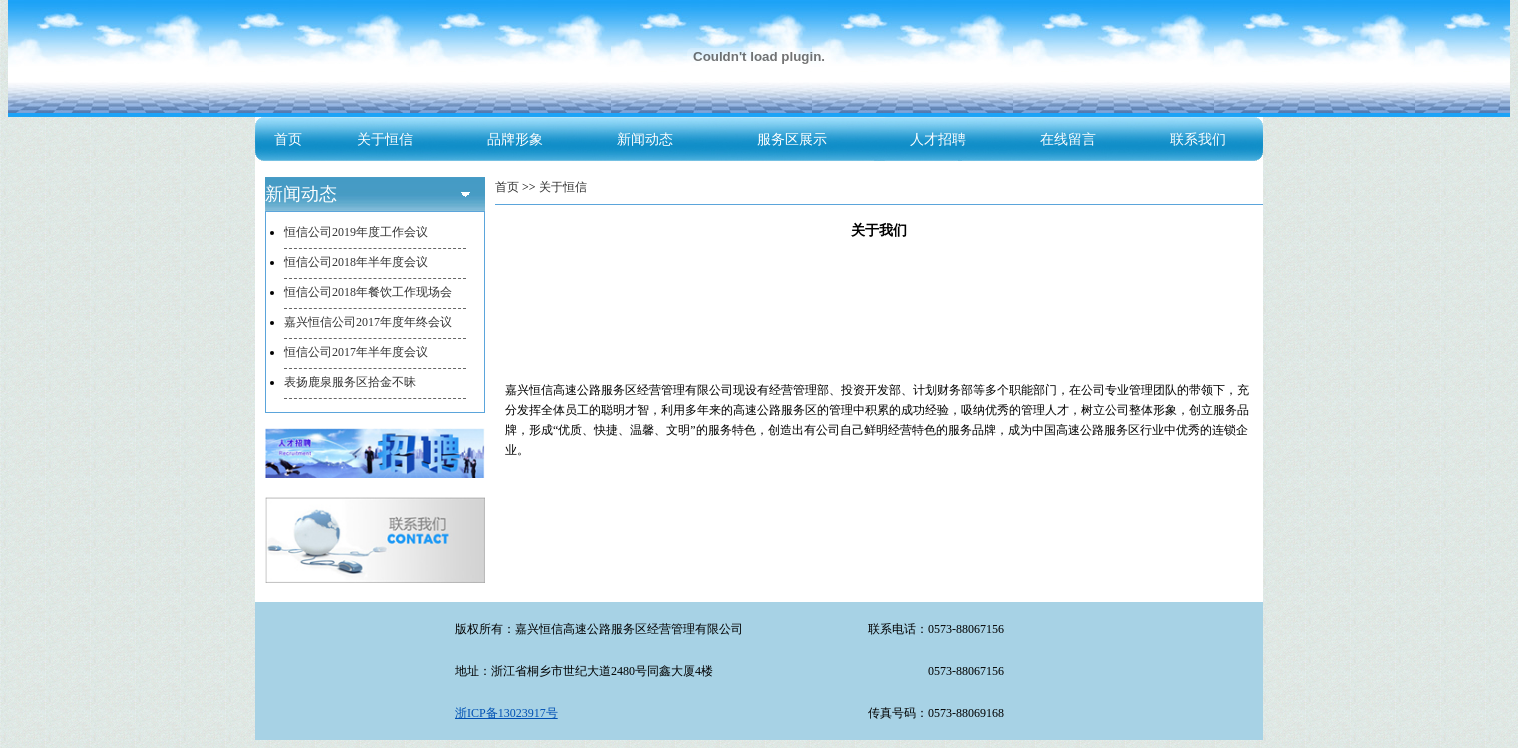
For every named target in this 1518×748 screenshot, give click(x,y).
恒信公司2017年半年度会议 (356, 352)
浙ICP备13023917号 (506, 713)
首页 (288, 139)
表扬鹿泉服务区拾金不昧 (350, 382)
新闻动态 (645, 139)
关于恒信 (385, 139)
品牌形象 (515, 139)
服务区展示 (792, 139)
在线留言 (1068, 139)
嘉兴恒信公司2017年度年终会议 (368, 322)
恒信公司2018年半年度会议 (356, 262)
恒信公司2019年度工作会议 (356, 232)
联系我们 (1198, 139)
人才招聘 (938, 139)
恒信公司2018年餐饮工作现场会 (368, 292)
